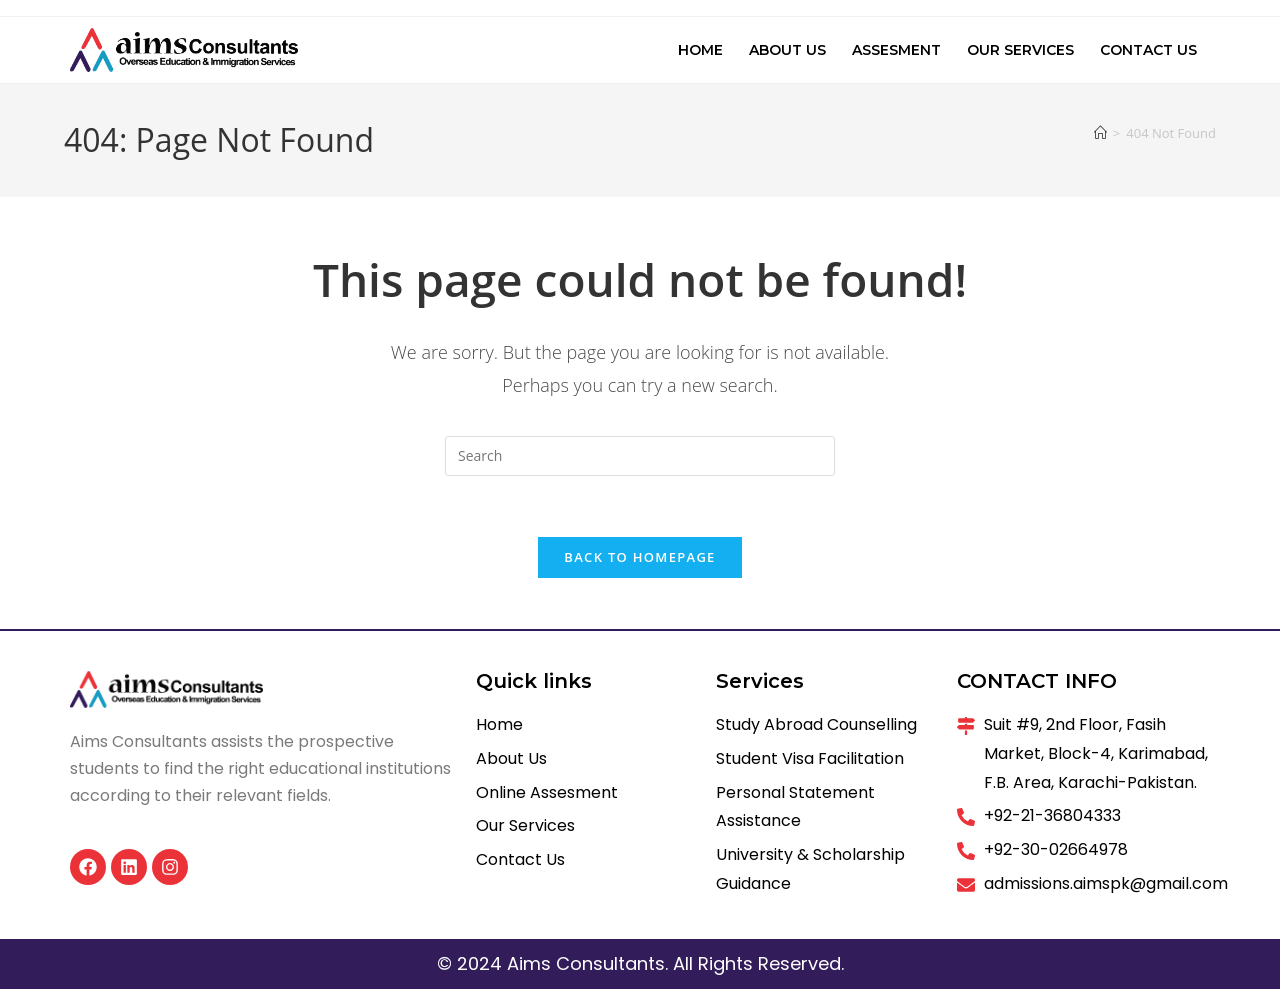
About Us (787, 50)
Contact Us (1148, 50)
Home (700, 50)
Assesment (896, 50)
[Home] (1100, 133)
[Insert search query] (640, 456)
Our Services (1020, 50)
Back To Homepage (639, 557)
